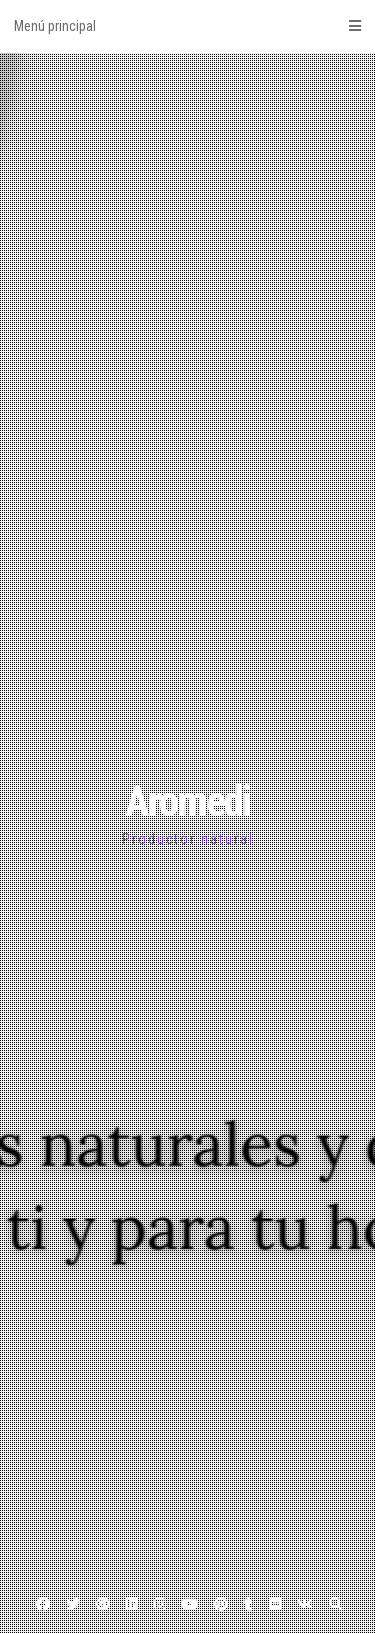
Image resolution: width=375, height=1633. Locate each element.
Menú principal (187, 26)
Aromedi (187, 801)
